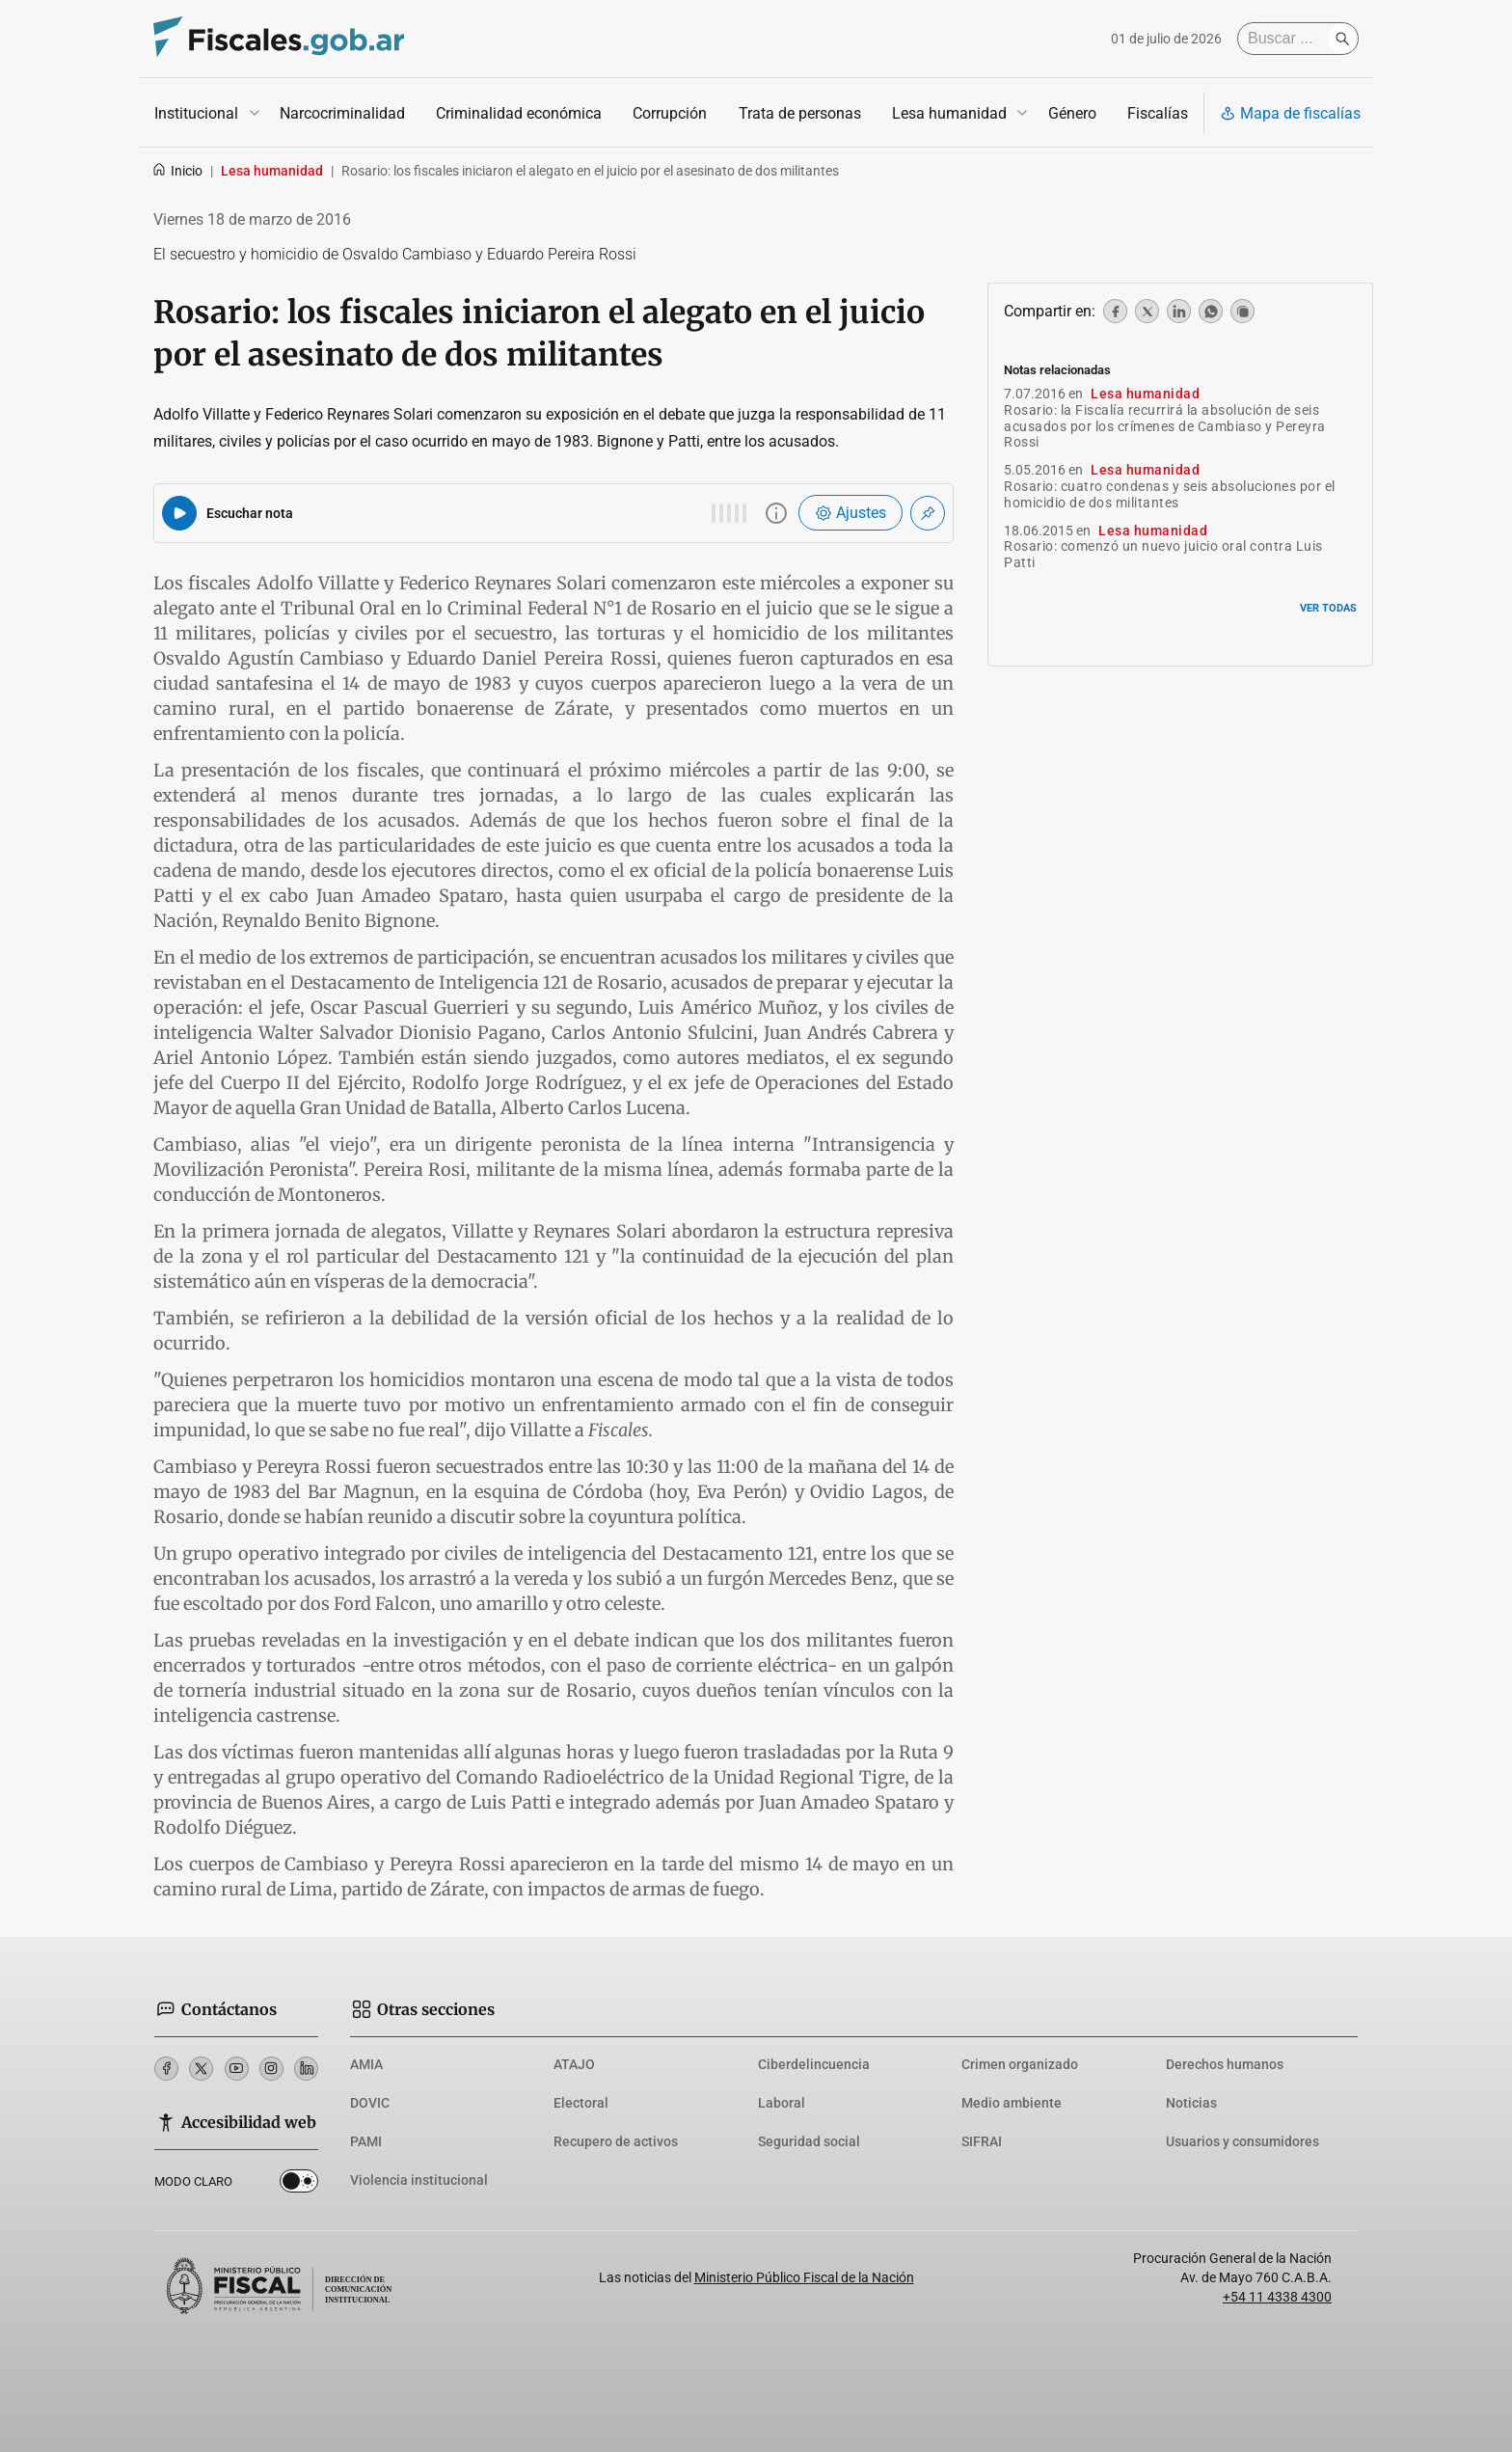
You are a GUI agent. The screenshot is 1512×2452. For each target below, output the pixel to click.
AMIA (366, 2064)
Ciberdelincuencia (814, 2064)
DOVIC (370, 2103)
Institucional (196, 113)
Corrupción (670, 113)
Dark (299, 2184)
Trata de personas (800, 113)
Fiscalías (1157, 113)
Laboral (781, 2103)
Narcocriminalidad (342, 113)
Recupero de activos (616, 2141)
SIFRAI (981, 2141)
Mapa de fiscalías (1290, 113)
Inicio (176, 170)
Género (1072, 113)
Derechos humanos (1224, 2064)
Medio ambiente (1011, 2103)
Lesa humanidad (949, 113)
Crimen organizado (1019, 2064)
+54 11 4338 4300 (1277, 2296)
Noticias (1191, 2103)
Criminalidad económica (519, 113)
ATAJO (574, 2064)
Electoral (581, 2103)
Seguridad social (809, 2141)
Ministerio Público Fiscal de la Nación (804, 2277)
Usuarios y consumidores (1242, 2141)
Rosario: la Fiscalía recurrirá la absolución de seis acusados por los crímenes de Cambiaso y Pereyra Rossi (1165, 426)
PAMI (366, 2141)
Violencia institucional (419, 2180)
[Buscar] (1287, 38)
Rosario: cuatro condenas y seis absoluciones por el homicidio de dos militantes (1170, 494)
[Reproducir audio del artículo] (179, 513)
